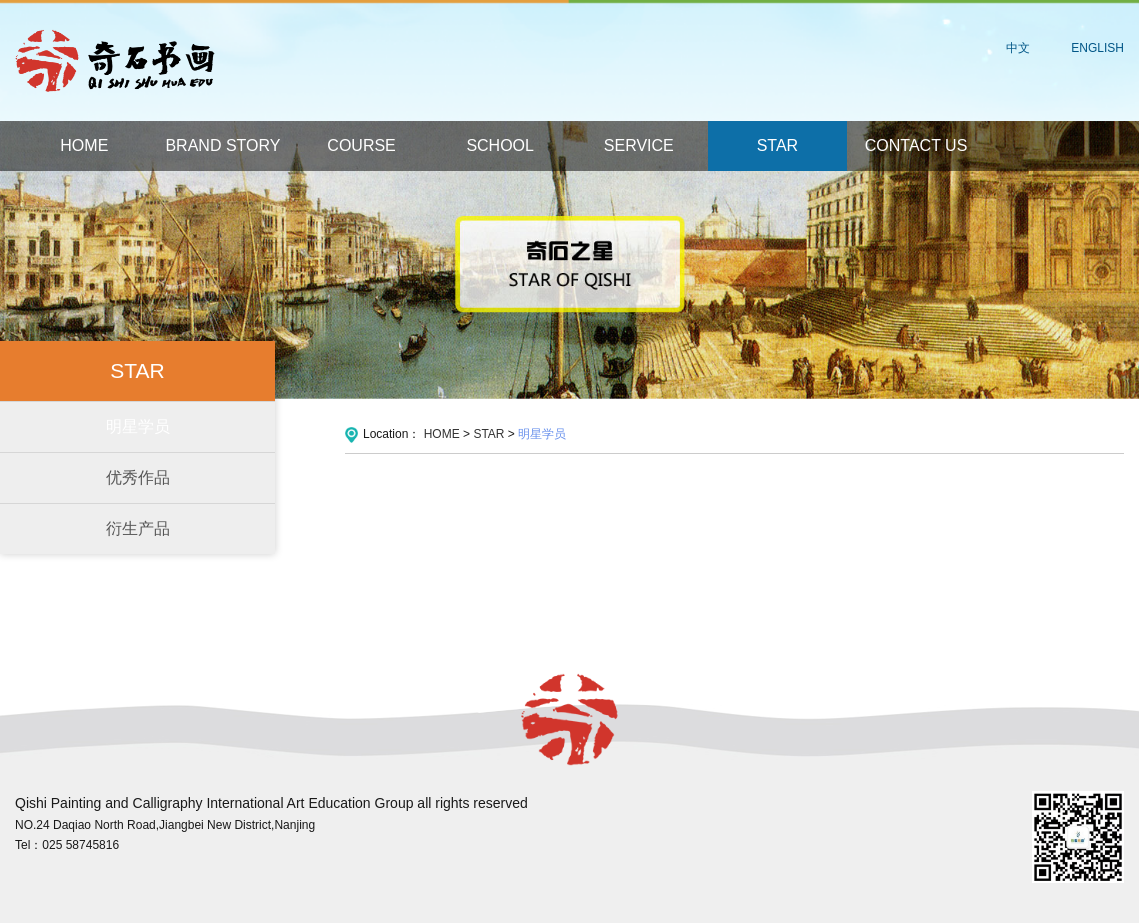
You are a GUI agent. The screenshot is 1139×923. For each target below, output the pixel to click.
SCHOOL (500, 145)
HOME (84, 145)
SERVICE (639, 145)
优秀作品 (138, 477)
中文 (1018, 48)
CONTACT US (916, 145)
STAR (777, 145)
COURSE (361, 145)
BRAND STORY (222, 145)
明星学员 (138, 426)
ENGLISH (1097, 48)
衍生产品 (138, 528)
